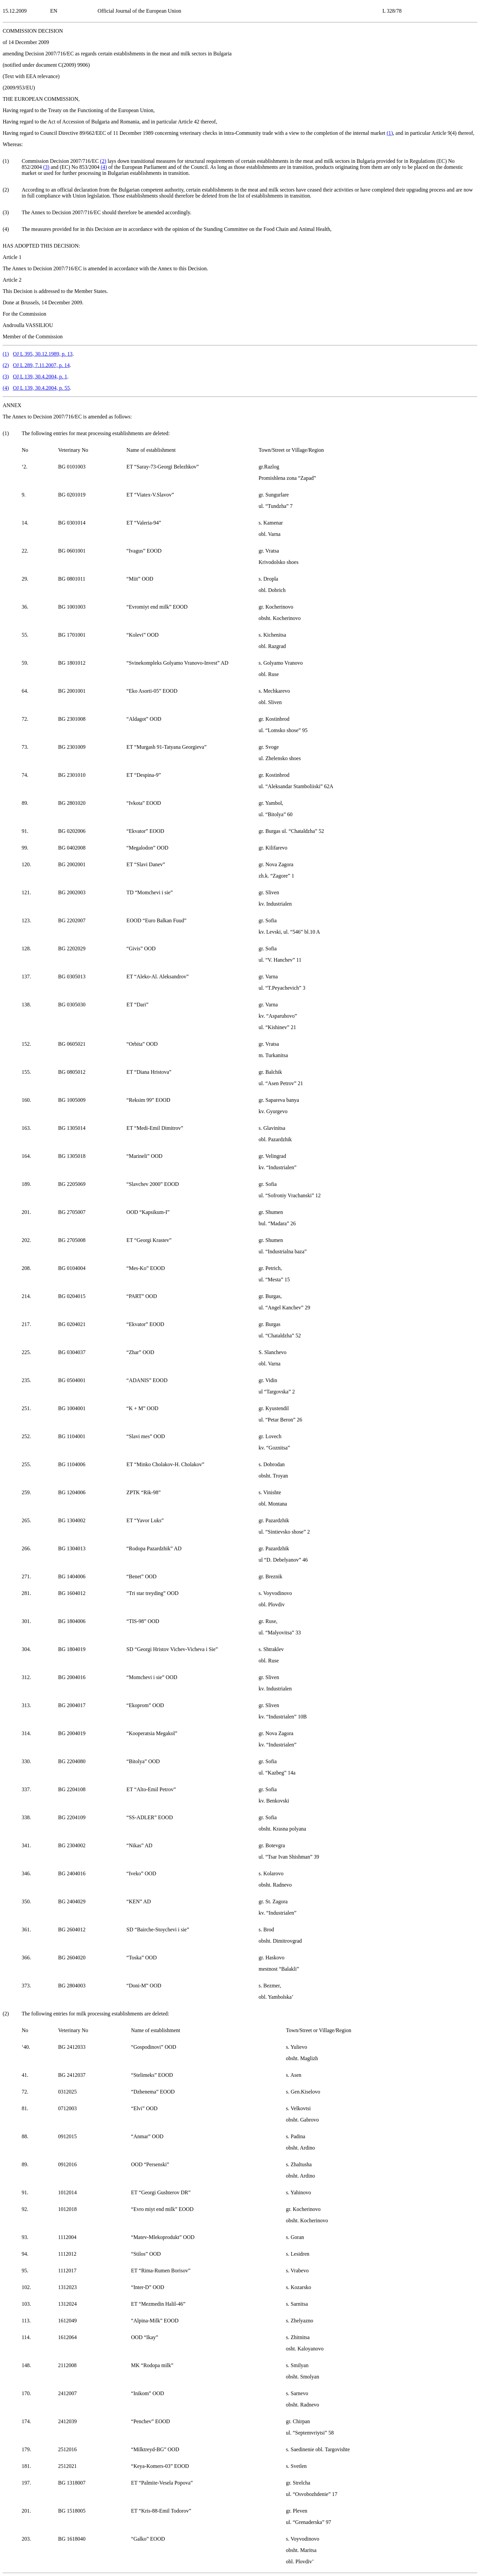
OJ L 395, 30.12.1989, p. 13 (43, 354)
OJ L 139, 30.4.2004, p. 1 (40, 376)
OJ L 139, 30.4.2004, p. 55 (41, 388)
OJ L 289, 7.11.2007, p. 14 (41, 365)
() (390, 133)
